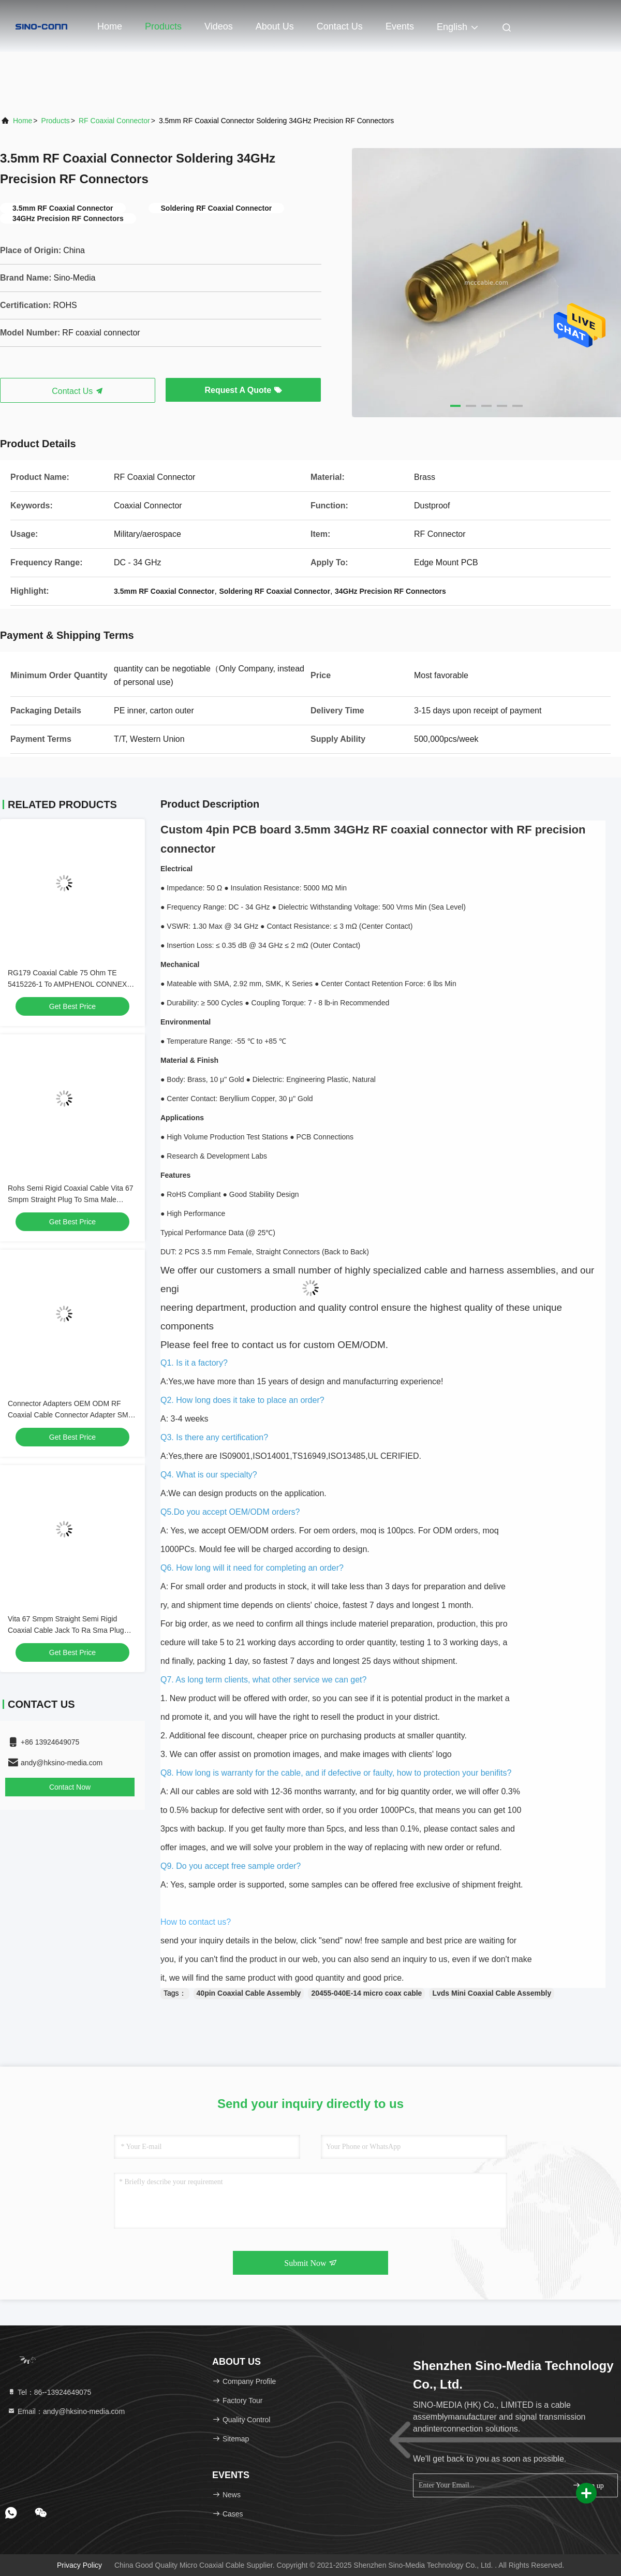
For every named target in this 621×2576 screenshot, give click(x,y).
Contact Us (340, 26)
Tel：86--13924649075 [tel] (49, 2392)
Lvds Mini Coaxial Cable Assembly (491, 1993)
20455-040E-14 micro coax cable (366, 1993)
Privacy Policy (79, 2565)
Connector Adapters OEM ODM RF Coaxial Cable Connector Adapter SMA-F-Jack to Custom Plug (72, 1414)
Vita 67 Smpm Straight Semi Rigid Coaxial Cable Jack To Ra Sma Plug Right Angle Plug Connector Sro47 (66, 1630)
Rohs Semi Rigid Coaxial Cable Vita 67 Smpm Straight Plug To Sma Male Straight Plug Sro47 (71, 1199)
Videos (218, 26)
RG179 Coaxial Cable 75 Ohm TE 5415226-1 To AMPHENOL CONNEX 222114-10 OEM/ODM (67, 984)
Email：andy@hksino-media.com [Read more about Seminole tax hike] (66, 2411)
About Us (275, 26)
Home (109, 26)
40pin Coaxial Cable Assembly (249, 1993)
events (400, 26)
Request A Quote (243, 390)
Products (163, 26)
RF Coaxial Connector (114, 120)
